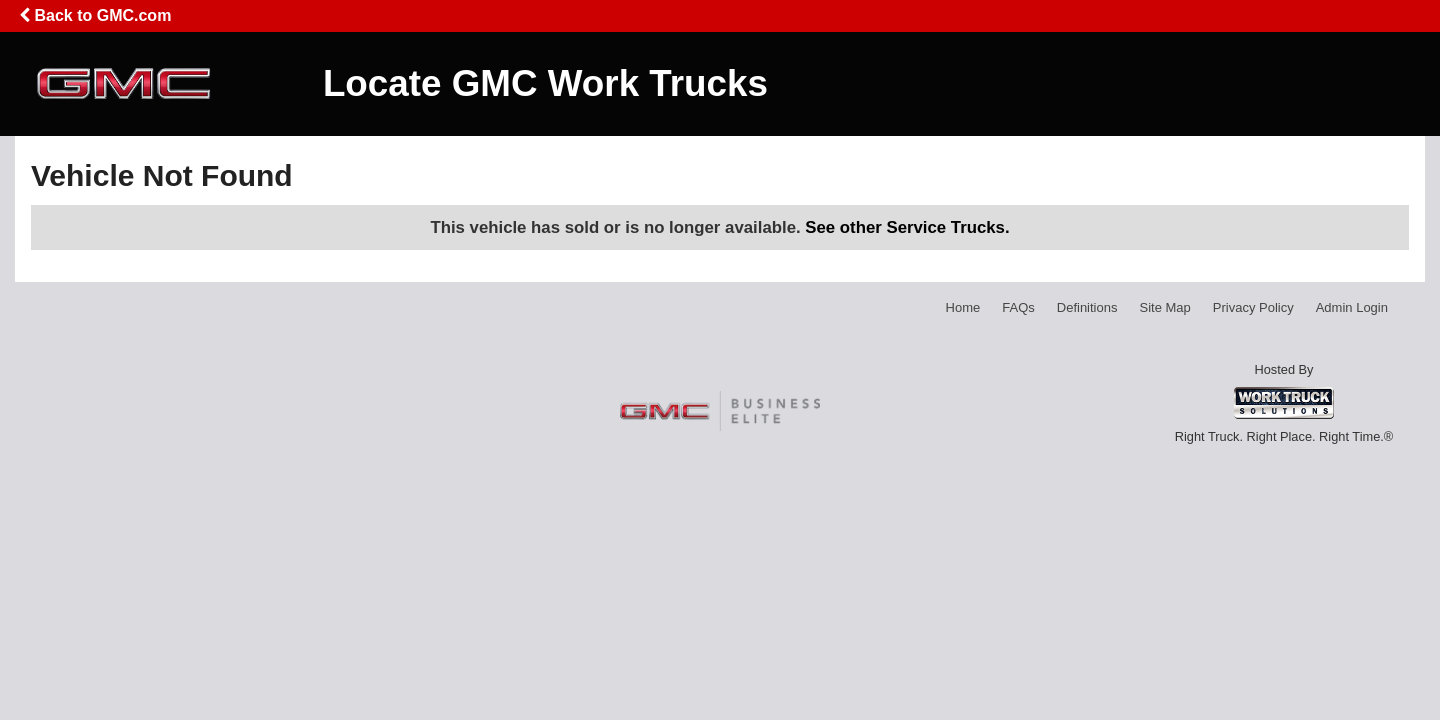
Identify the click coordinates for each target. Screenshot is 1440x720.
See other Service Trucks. (907, 227)
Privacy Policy (1253, 307)
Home (963, 307)
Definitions (1087, 307)
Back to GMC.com (95, 15)
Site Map (1164, 307)
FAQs (1018, 307)
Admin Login (1352, 307)
